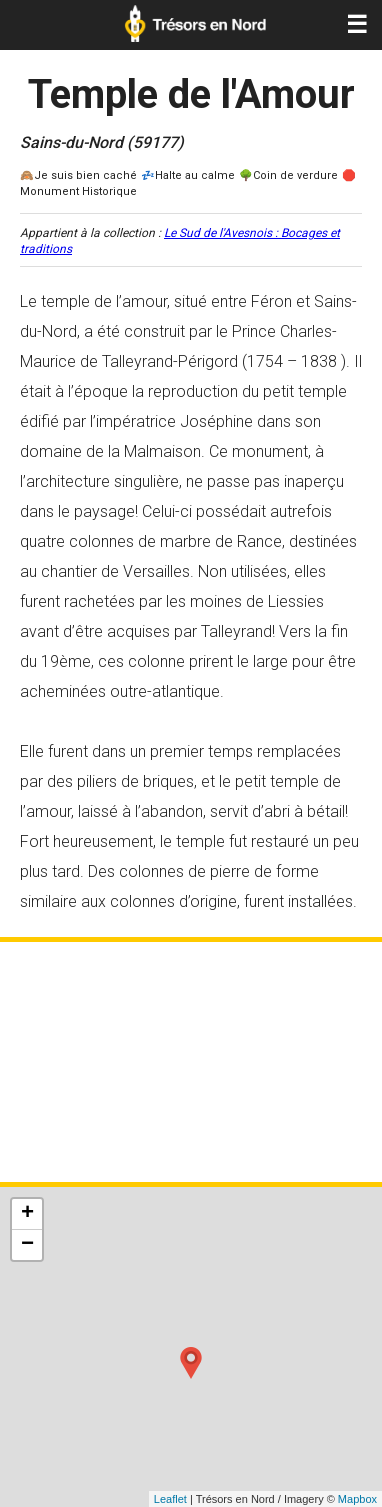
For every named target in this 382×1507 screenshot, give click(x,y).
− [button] (27, 1245)
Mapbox (357, 1499)
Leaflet (170, 1499)
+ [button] (27, 1214)
